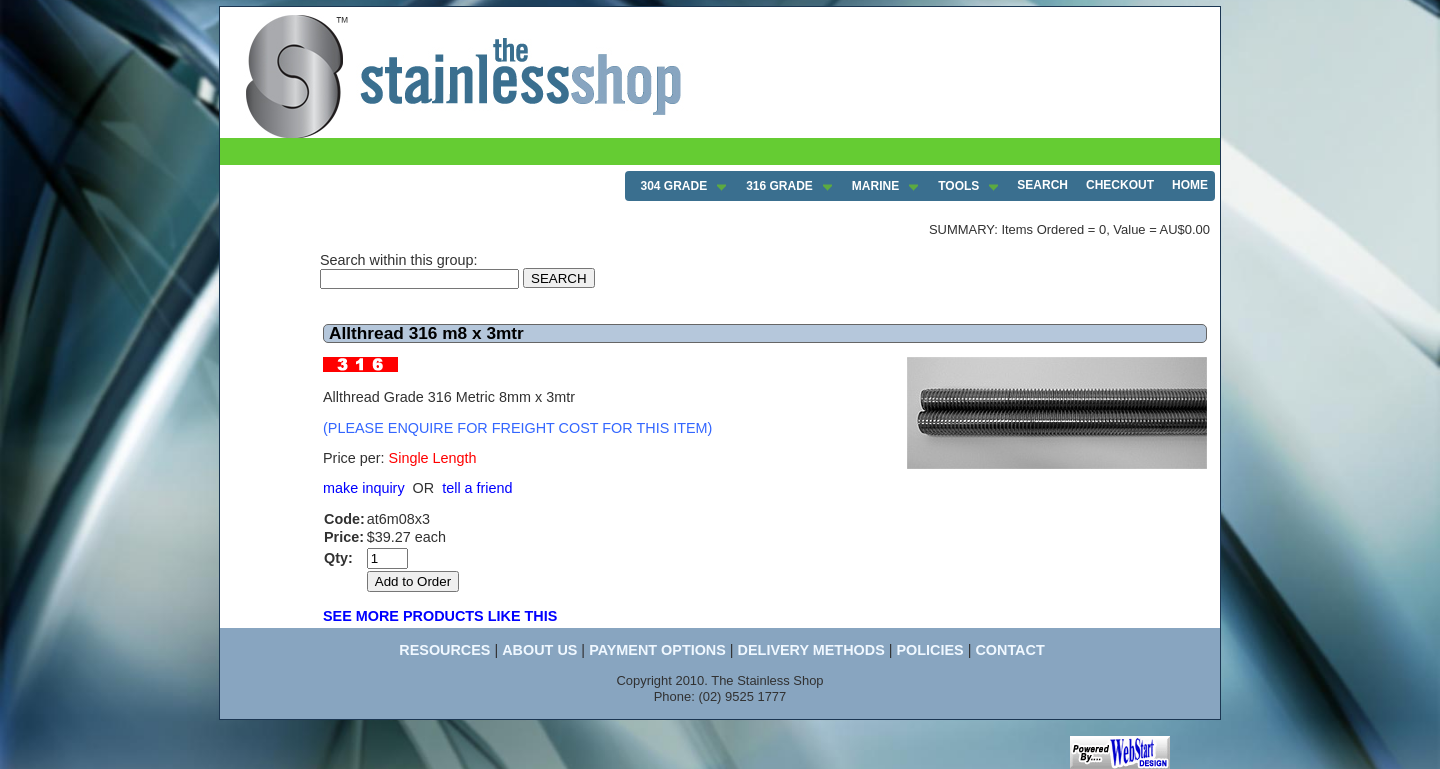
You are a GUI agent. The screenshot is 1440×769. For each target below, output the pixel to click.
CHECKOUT (1120, 185)
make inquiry (364, 488)
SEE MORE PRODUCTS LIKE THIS (440, 616)
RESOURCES (444, 650)
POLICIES (929, 650)
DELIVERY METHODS (811, 650)
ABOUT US (539, 650)
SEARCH (1042, 185)
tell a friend (477, 488)
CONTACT (1009, 650)
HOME (1190, 185)
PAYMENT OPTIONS (657, 650)
